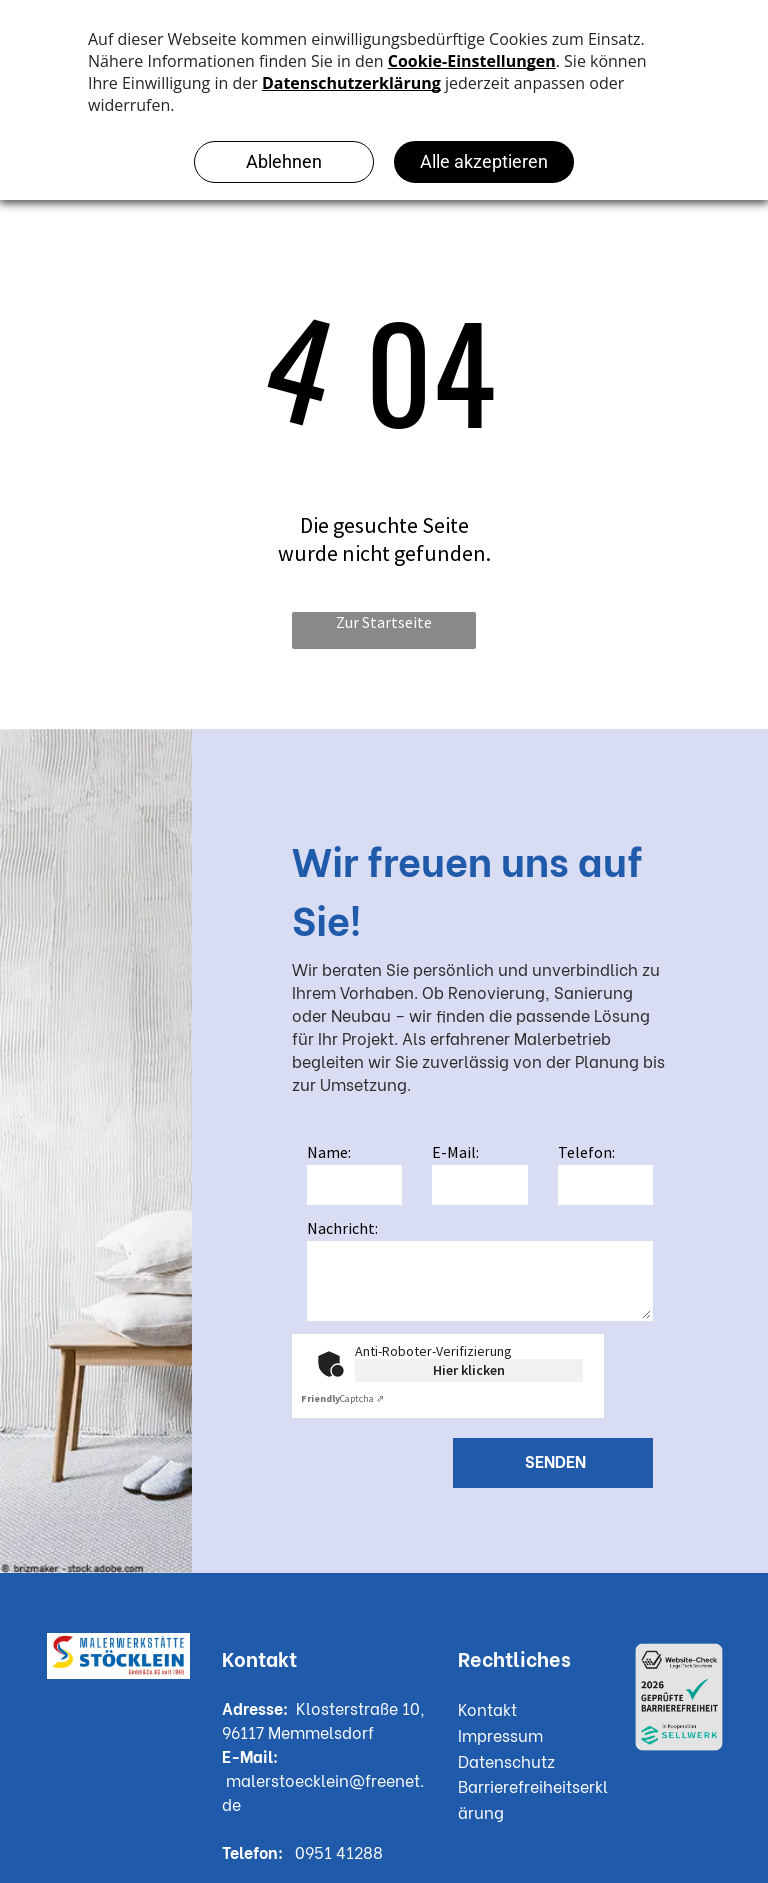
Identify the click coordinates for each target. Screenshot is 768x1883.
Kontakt (487, 1708)
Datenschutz (506, 1760)
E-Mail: (455, 1152)
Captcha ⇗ (342, 1398)
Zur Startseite (384, 622)
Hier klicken (469, 1370)
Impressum (500, 1734)
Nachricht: (342, 1228)
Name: (329, 1152)
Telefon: (586, 1152)
